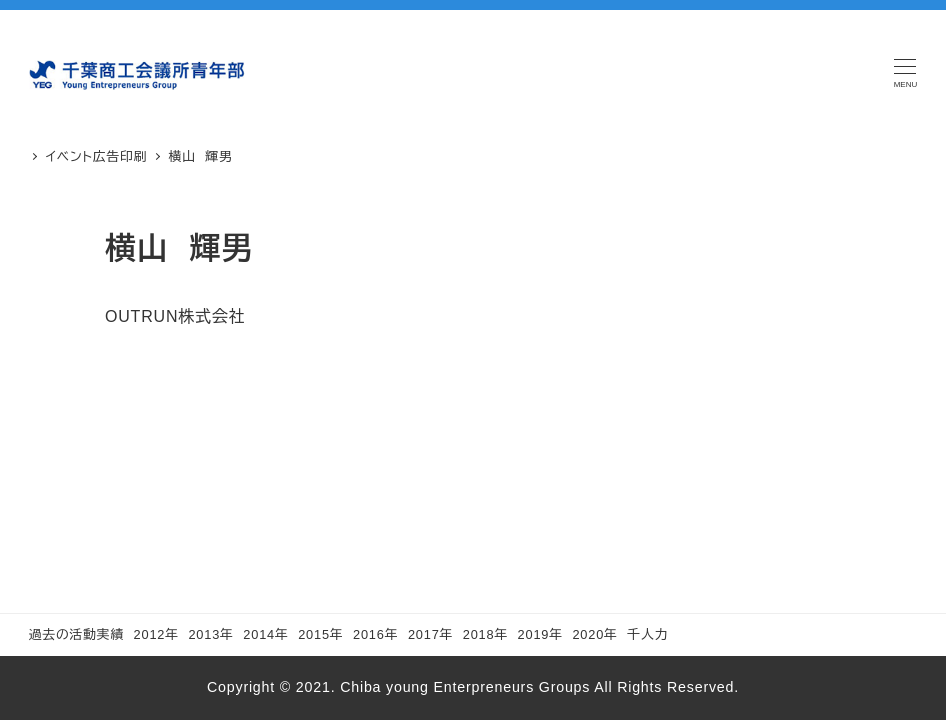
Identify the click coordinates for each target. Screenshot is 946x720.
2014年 (265, 634)
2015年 (320, 634)
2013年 (210, 634)
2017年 (430, 634)
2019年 (540, 634)
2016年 (375, 634)
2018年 (485, 634)
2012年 (156, 634)
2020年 (594, 634)
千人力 (647, 634)
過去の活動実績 (76, 634)
